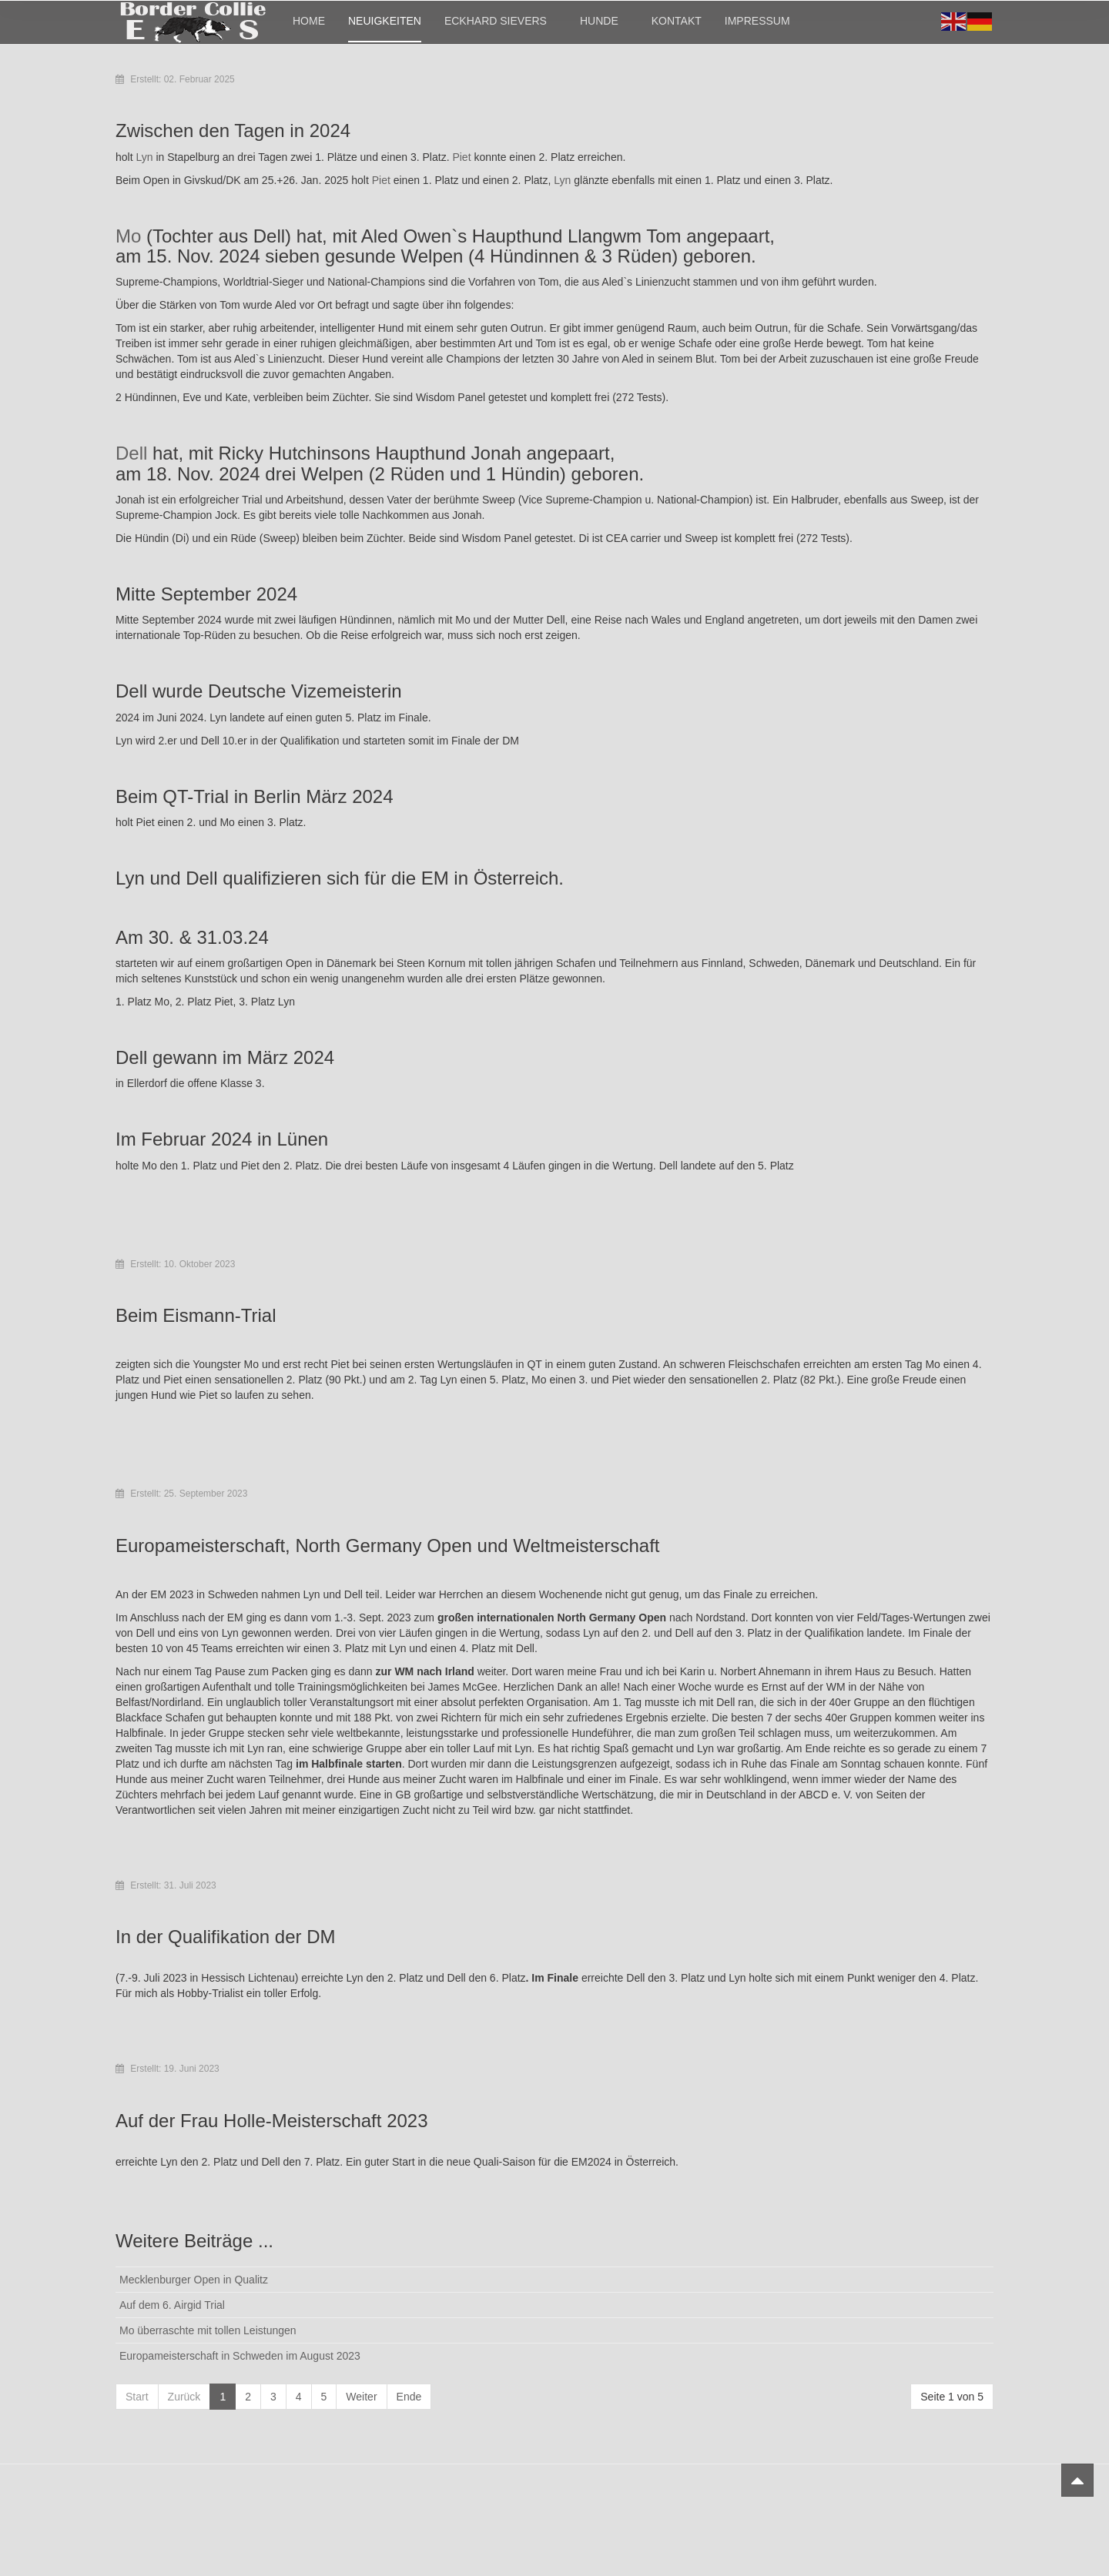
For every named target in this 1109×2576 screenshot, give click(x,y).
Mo (131, 236)
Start (137, 2396)
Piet (463, 157)
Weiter (361, 2396)
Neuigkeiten (384, 21)
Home (309, 21)
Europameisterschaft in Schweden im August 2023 (239, 2356)
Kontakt (677, 21)
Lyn (146, 157)
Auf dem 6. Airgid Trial (172, 2305)
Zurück (184, 2396)
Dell (134, 453)
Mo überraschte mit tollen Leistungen (208, 2330)
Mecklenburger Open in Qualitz (193, 2279)
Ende (409, 2396)
